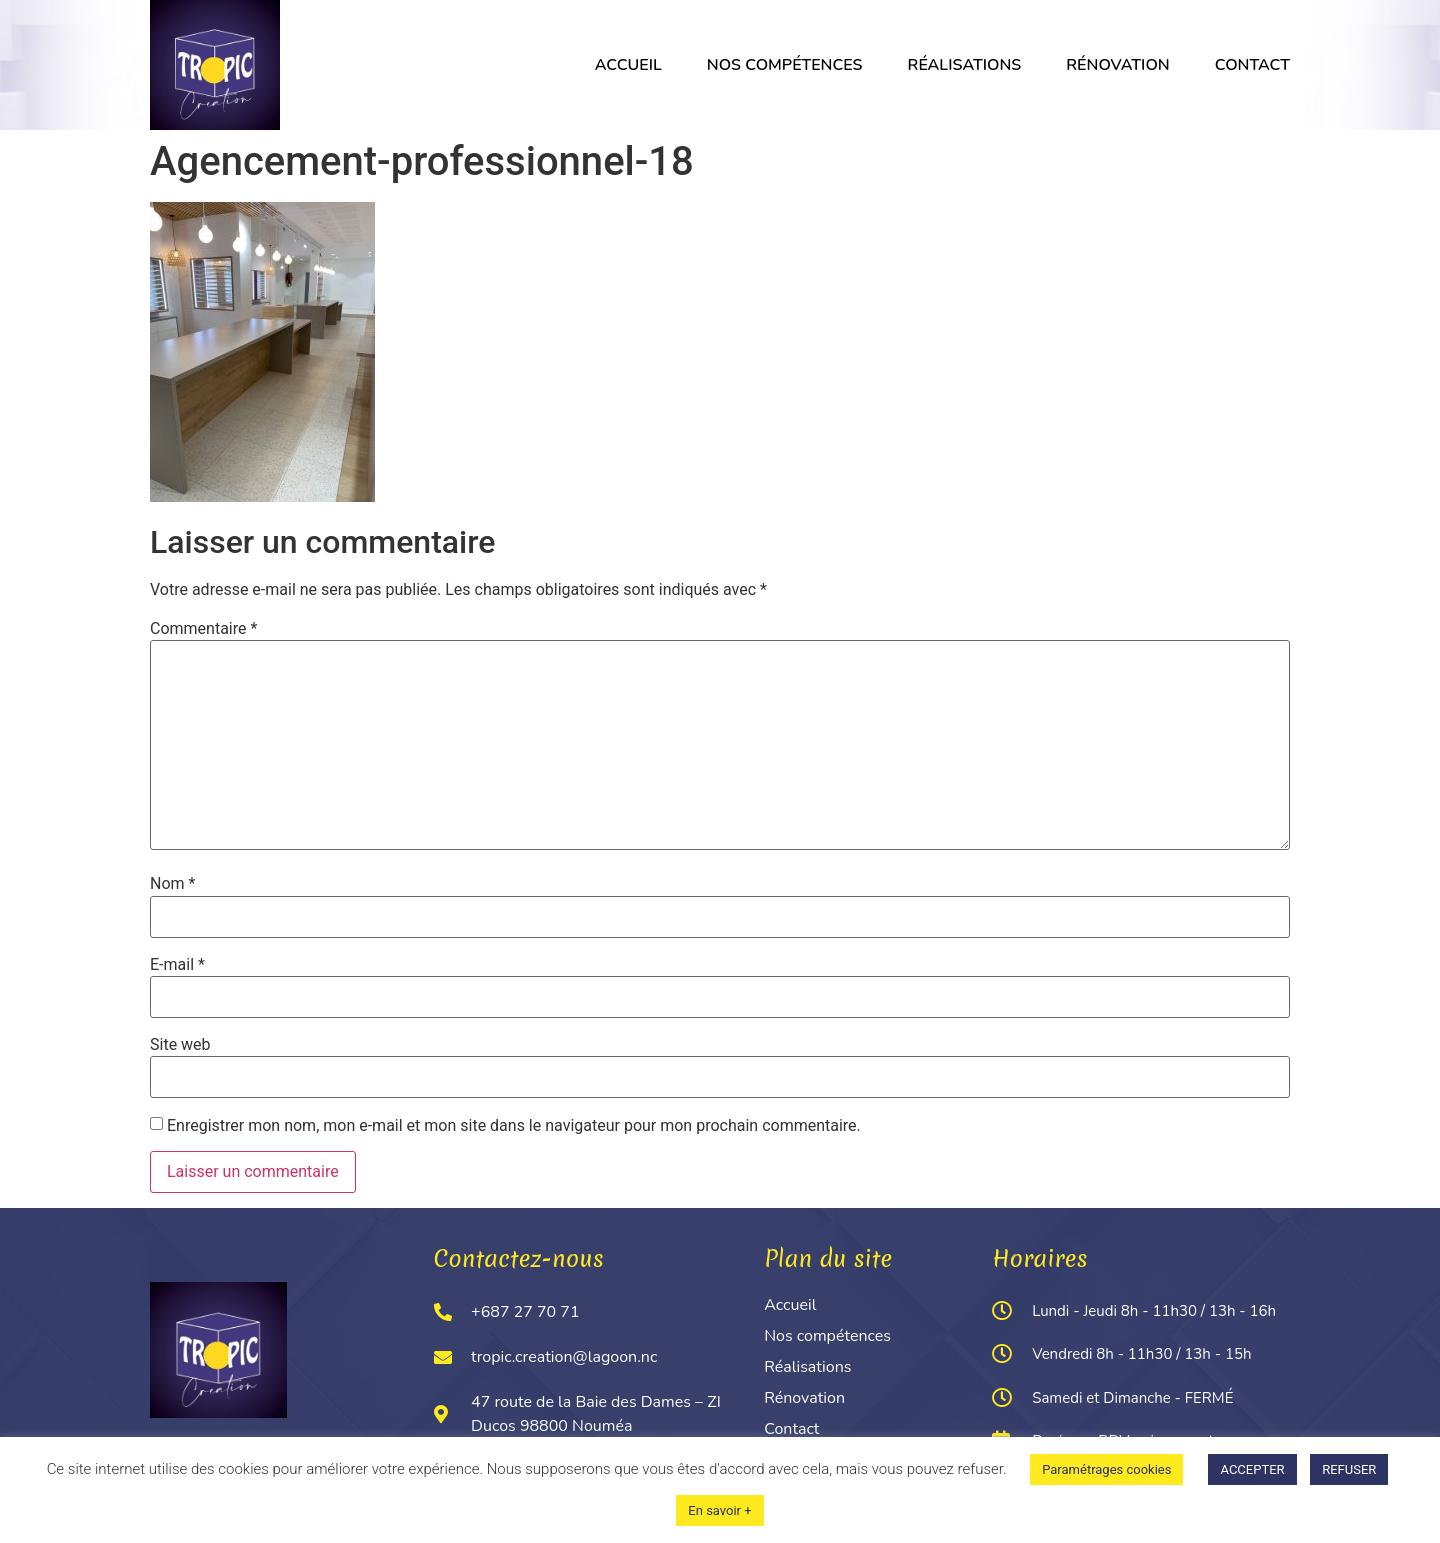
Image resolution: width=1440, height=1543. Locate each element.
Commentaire (203, 629)
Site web (180, 1045)
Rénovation (1117, 65)
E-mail (177, 965)
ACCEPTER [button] (1252, 1469)
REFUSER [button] (1349, 1469)
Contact (1252, 65)
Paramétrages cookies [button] (1106, 1469)
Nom (172, 884)
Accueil (628, 65)
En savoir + (719, 1510)
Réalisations (965, 65)
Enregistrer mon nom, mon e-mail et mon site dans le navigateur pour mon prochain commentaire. (514, 1126)
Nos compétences (785, 65)
